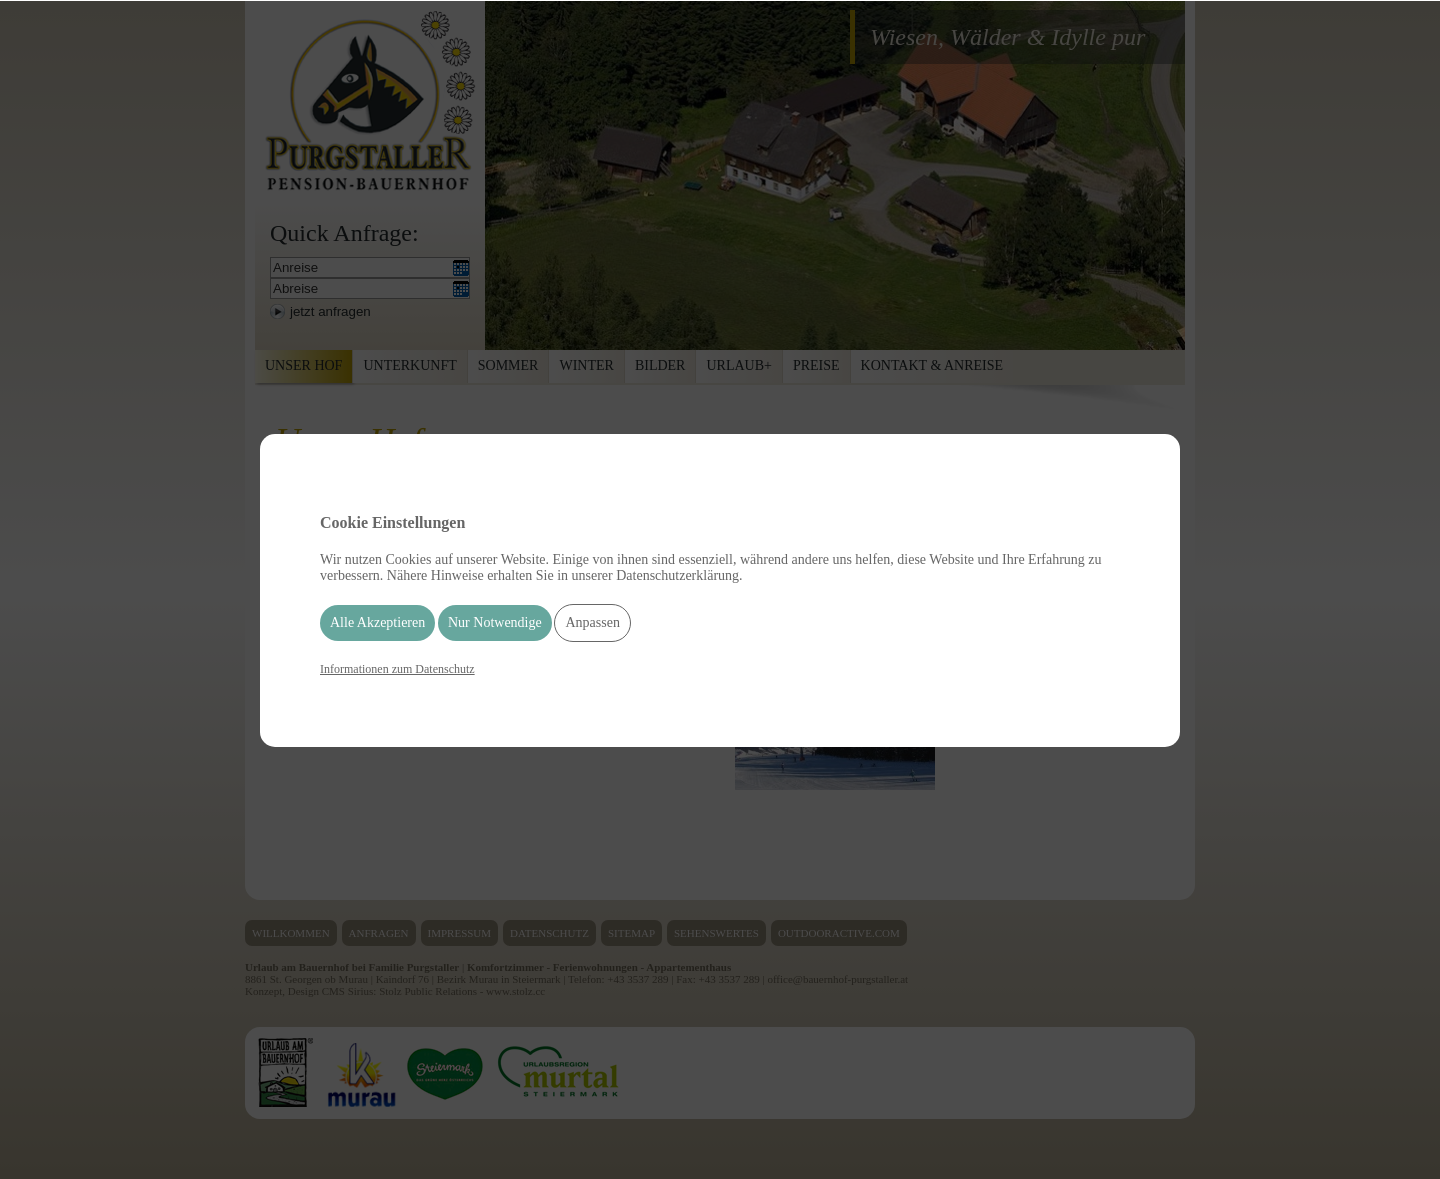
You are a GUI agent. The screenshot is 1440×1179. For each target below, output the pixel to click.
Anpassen (592, 622)
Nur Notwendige (495, 622)
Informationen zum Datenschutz (397, 669)
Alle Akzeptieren (377, 622)
